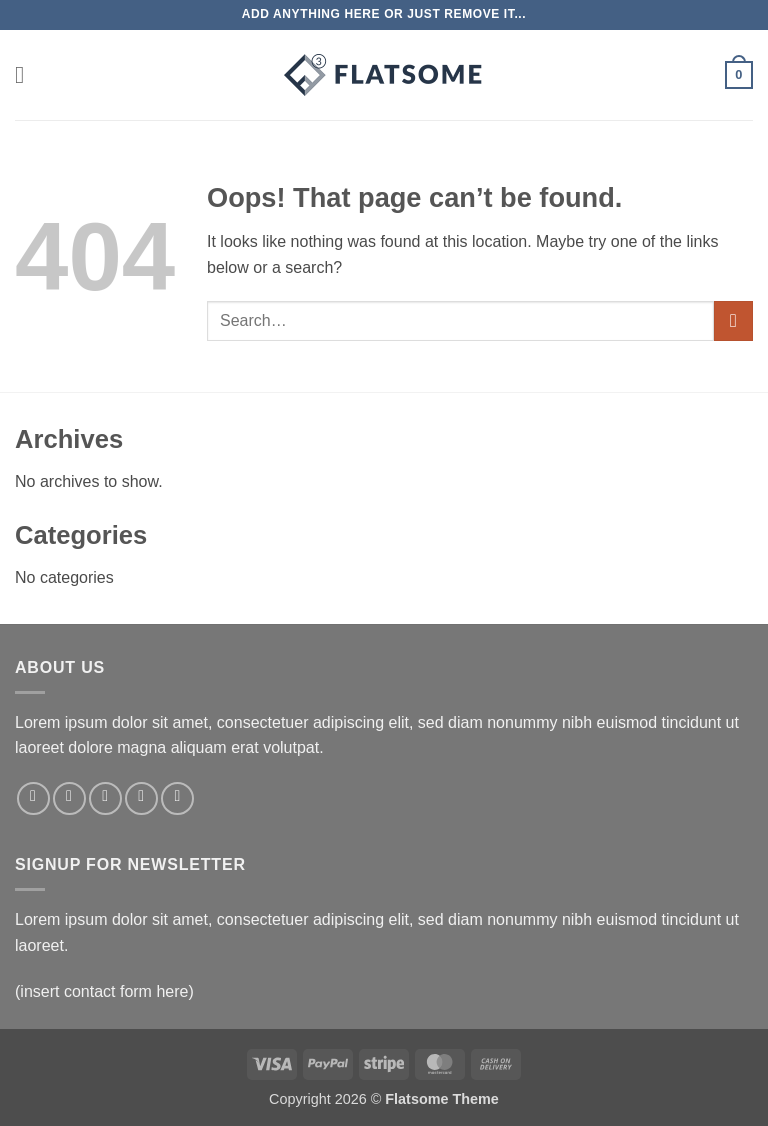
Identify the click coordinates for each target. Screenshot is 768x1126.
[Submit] (733, 320)
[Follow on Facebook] (33, 798)
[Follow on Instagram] (69, 798)
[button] (27, 74)
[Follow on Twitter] (105, 798)
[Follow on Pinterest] (177, 798)
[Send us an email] (141, 798)
